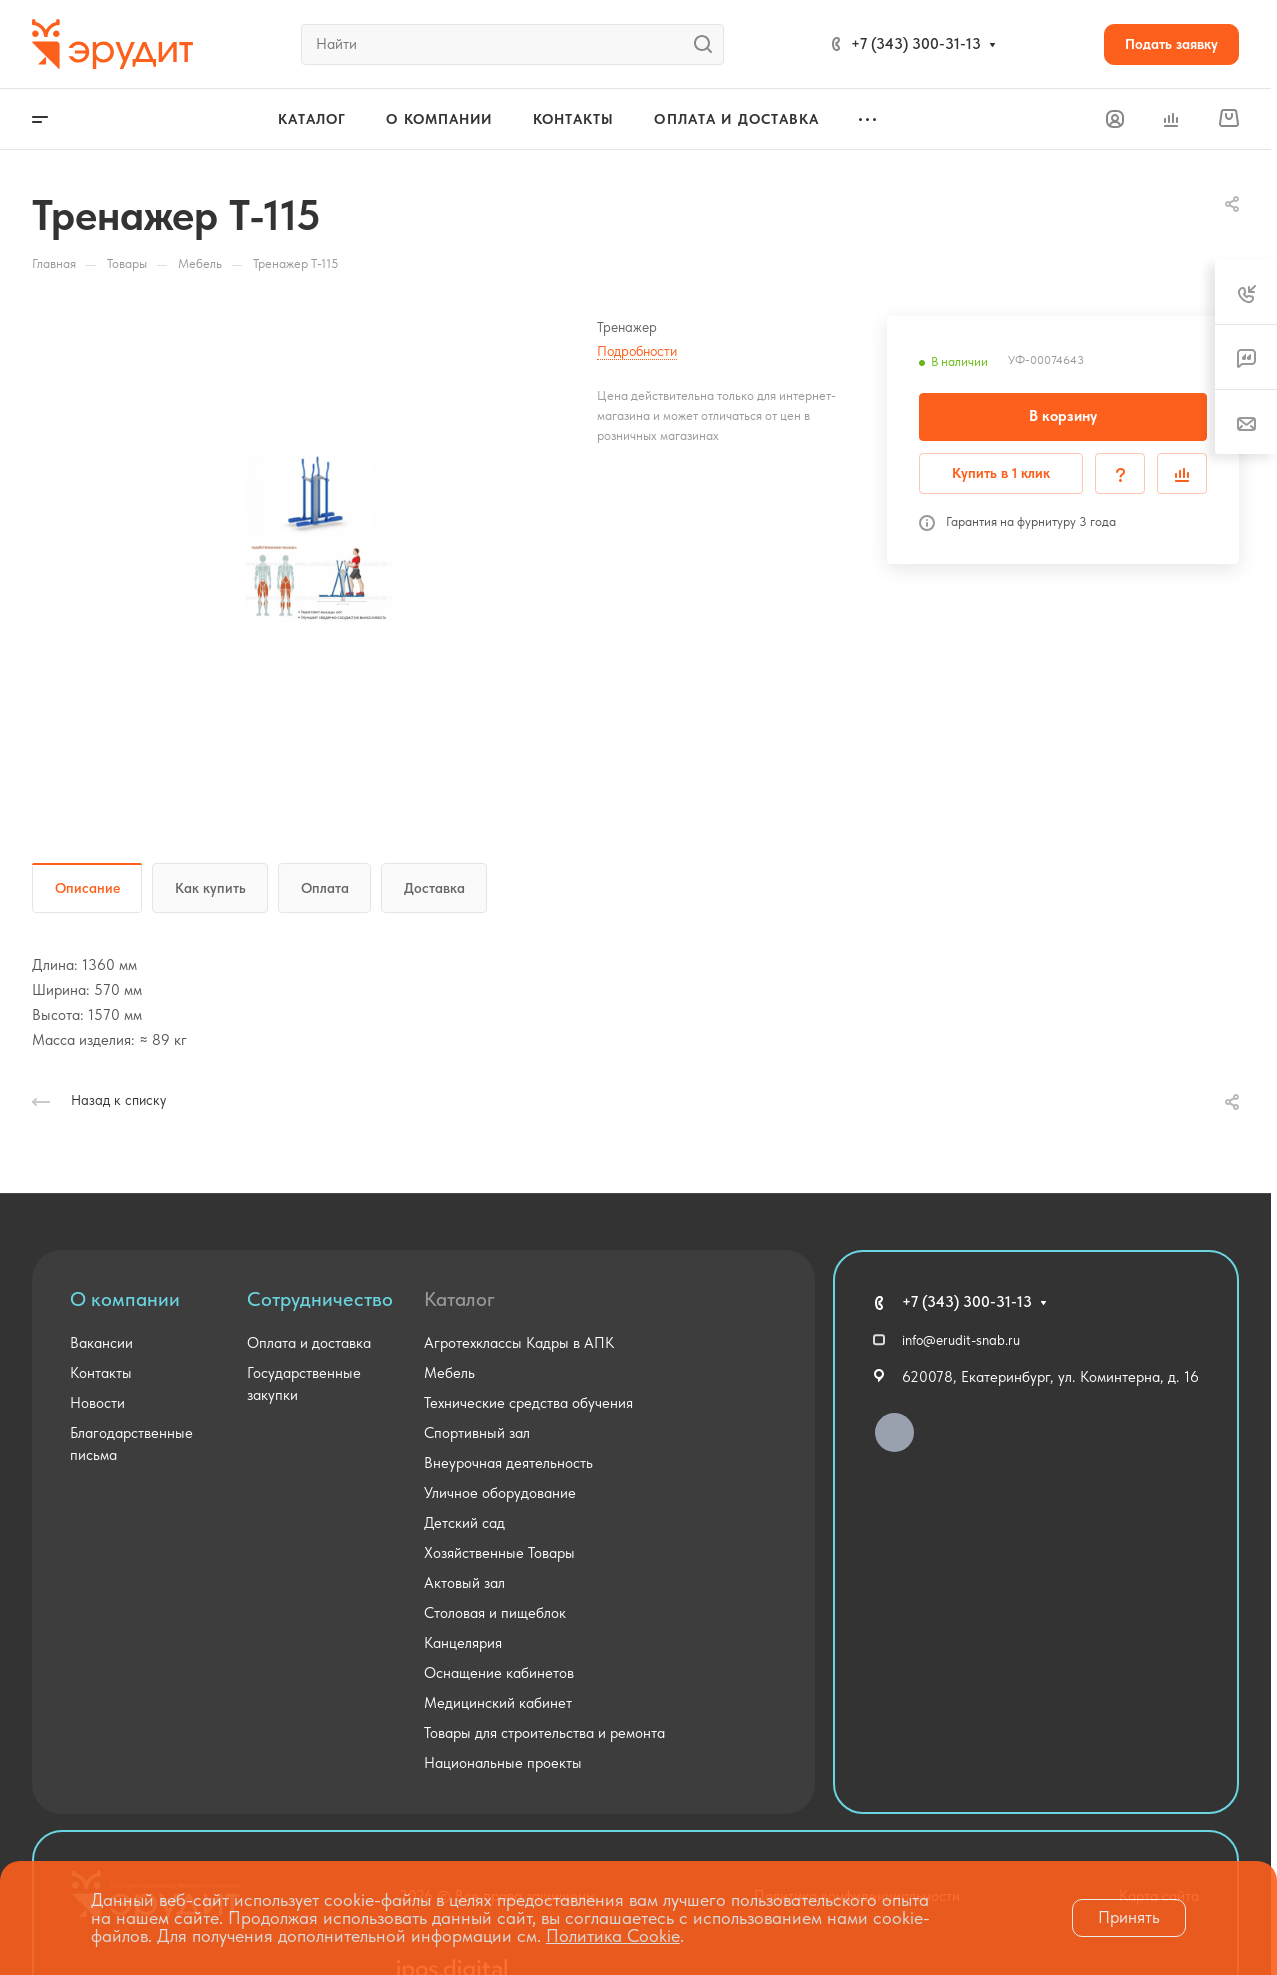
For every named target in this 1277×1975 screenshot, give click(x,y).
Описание (87, 888)
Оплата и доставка (309, 1343)
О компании (125, 1299)
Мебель (449, 1373)
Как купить (210, 888)
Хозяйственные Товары (499, 1553)
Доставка (434, 888)
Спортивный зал (477, 1433)
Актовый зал (464, 1583)
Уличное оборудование (500, 1493)
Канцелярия (463, 1643)
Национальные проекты (503, 1763)
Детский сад (464, 1523)
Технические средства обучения (528, 1403)
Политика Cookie (613, 1935)
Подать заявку (1171, 44)
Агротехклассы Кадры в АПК (519, 1343)
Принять (1129, 1917)
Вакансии (101, 1343)
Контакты (101, 1373)
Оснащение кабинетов (499, 1673)
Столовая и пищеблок (495, 1613)
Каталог (459, 1299)
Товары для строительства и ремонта (544, 1733)
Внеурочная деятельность (508, 1463)
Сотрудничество (320, 1299)
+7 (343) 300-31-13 (916, 44)
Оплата (325, 888)
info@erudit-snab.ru (961, 1340)
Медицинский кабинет (498, 1703)
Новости (97, 1403)
